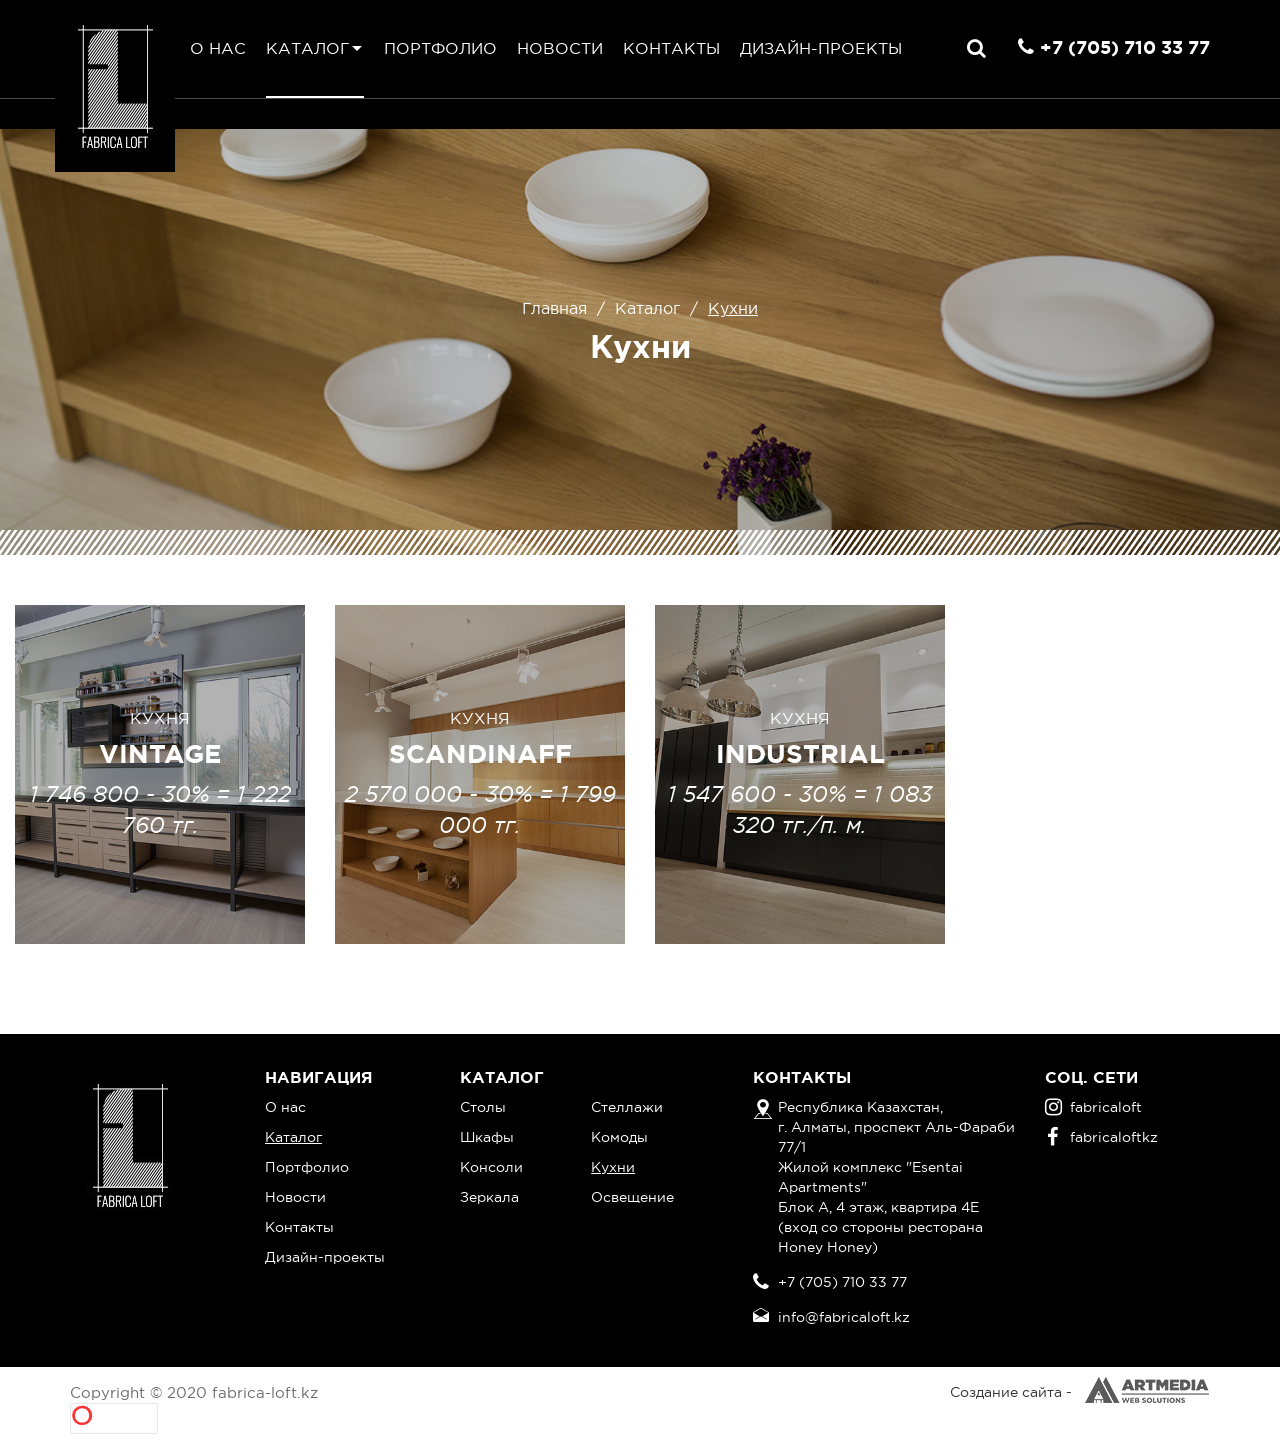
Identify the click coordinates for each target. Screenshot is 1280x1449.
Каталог (307, 48)
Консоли (491, 1167)
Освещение (632, 1197)
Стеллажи (627, 1107)
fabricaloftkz (1102, 1137)
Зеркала (489, 1197)
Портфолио (440, 48)
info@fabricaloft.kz (844, 1317)
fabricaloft (1093, 1107)
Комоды (619, 1137)
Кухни (613, 1167)
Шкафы (487, 1137)
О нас (218, 48)
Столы (483, 1107)
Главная (554, 308)
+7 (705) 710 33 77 (1125, 47)
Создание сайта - (1080, 1392)
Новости (560, 48)
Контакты (671, 48)
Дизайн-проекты (821, 48)
